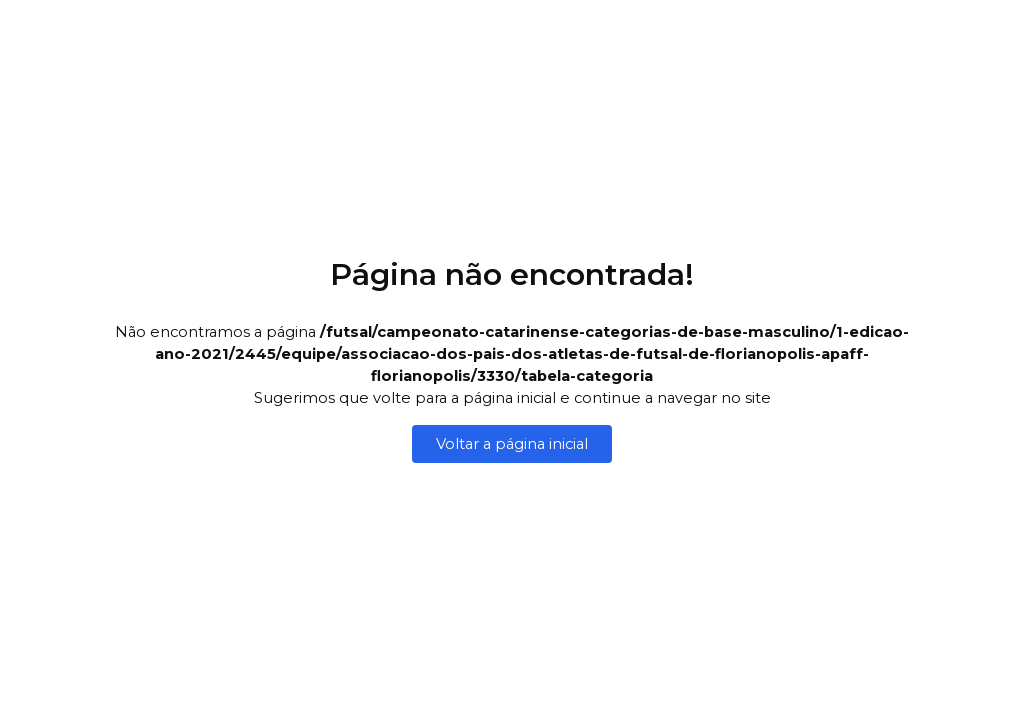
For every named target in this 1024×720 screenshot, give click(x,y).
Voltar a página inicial (512, 444)
